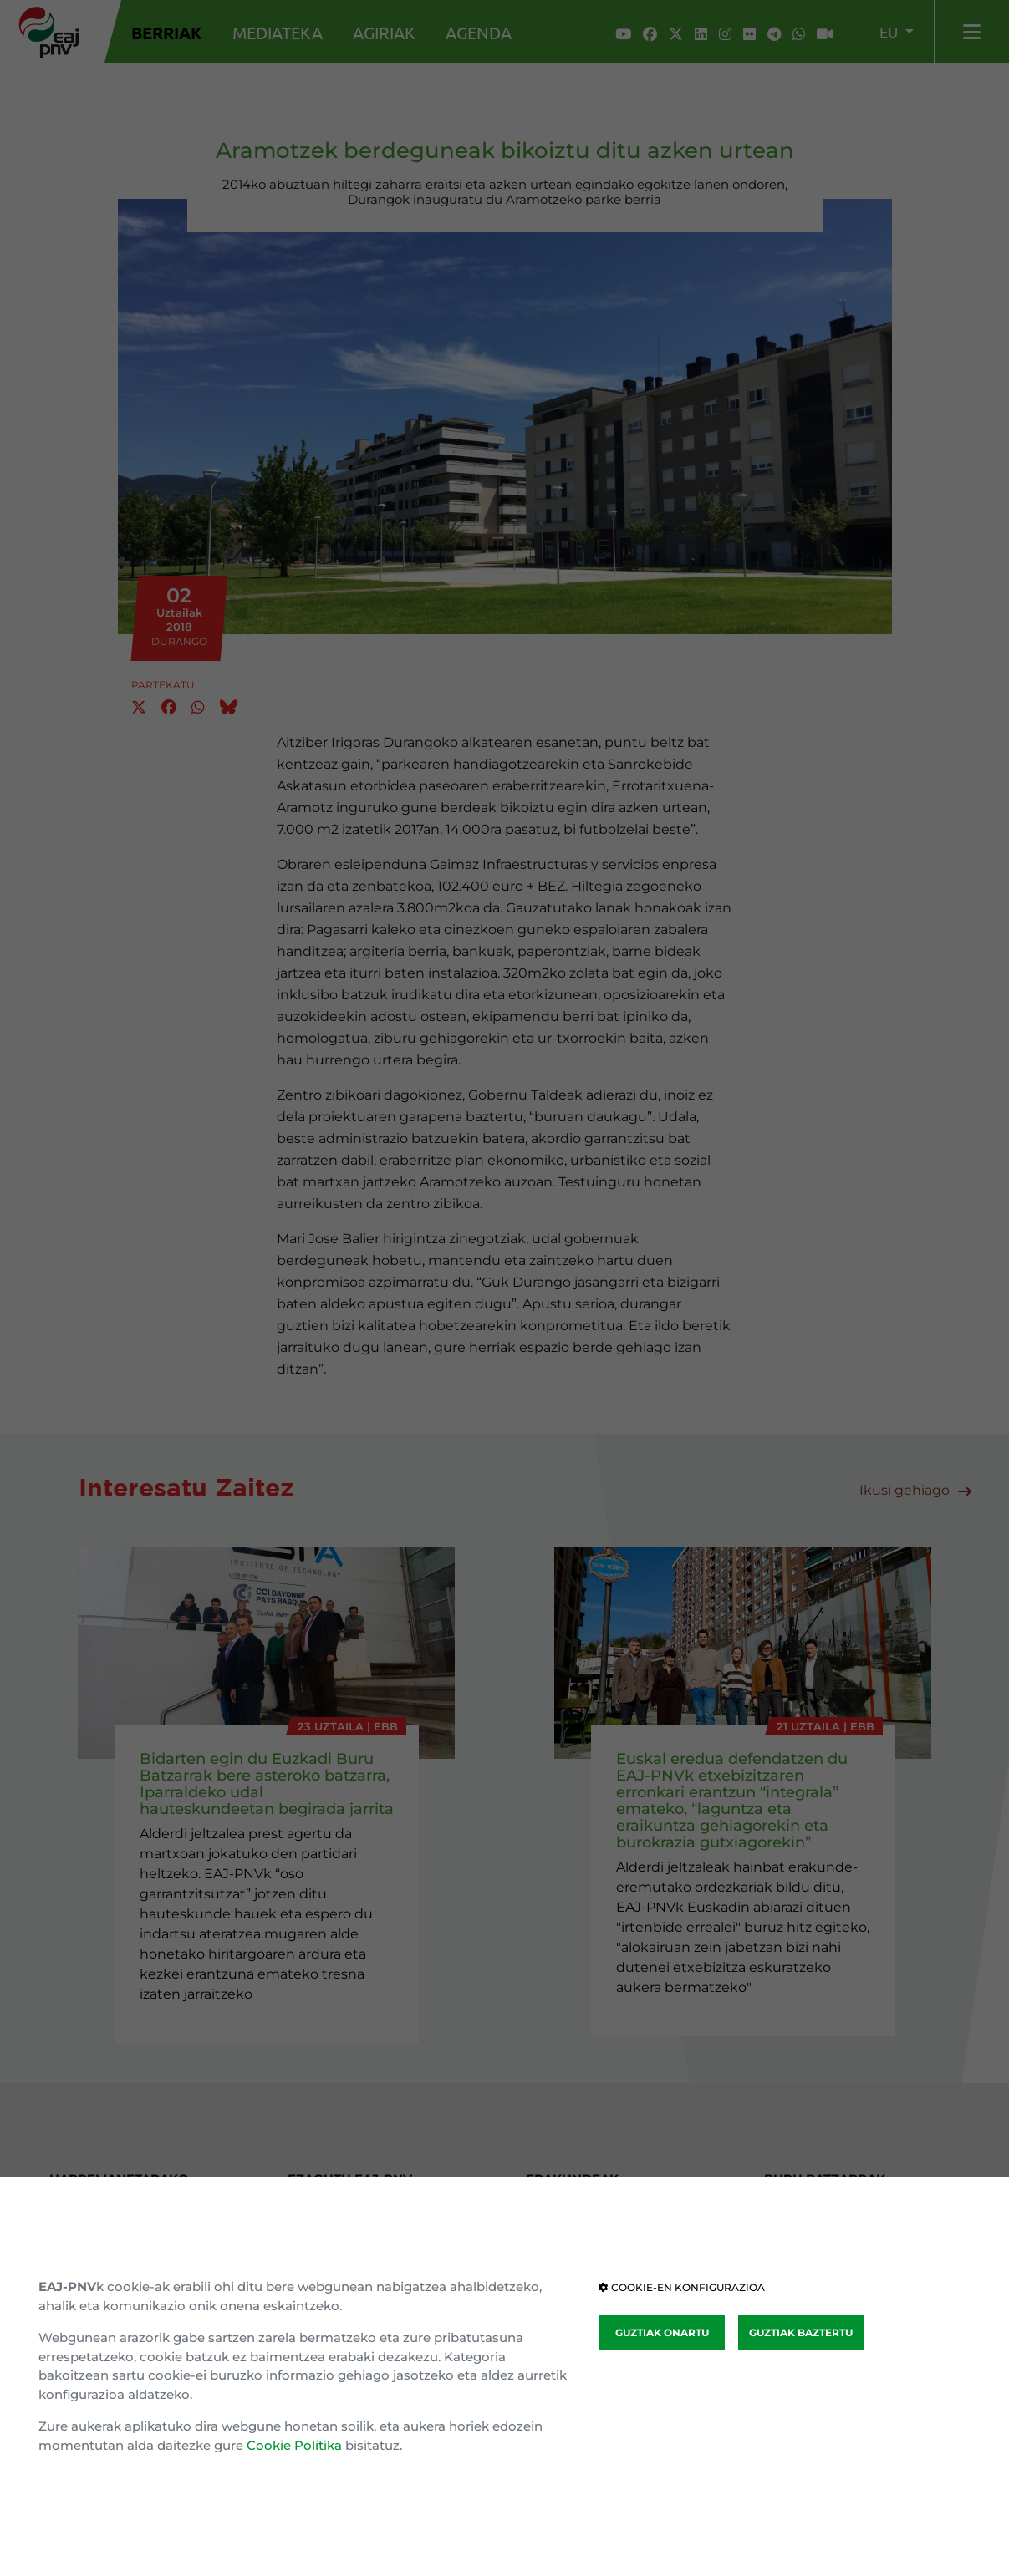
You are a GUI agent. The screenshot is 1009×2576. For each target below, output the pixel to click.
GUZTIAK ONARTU (662, 2332)
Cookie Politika (294, 2445)
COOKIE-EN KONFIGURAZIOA (682, 2287)
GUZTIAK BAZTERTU (801, 2332)
